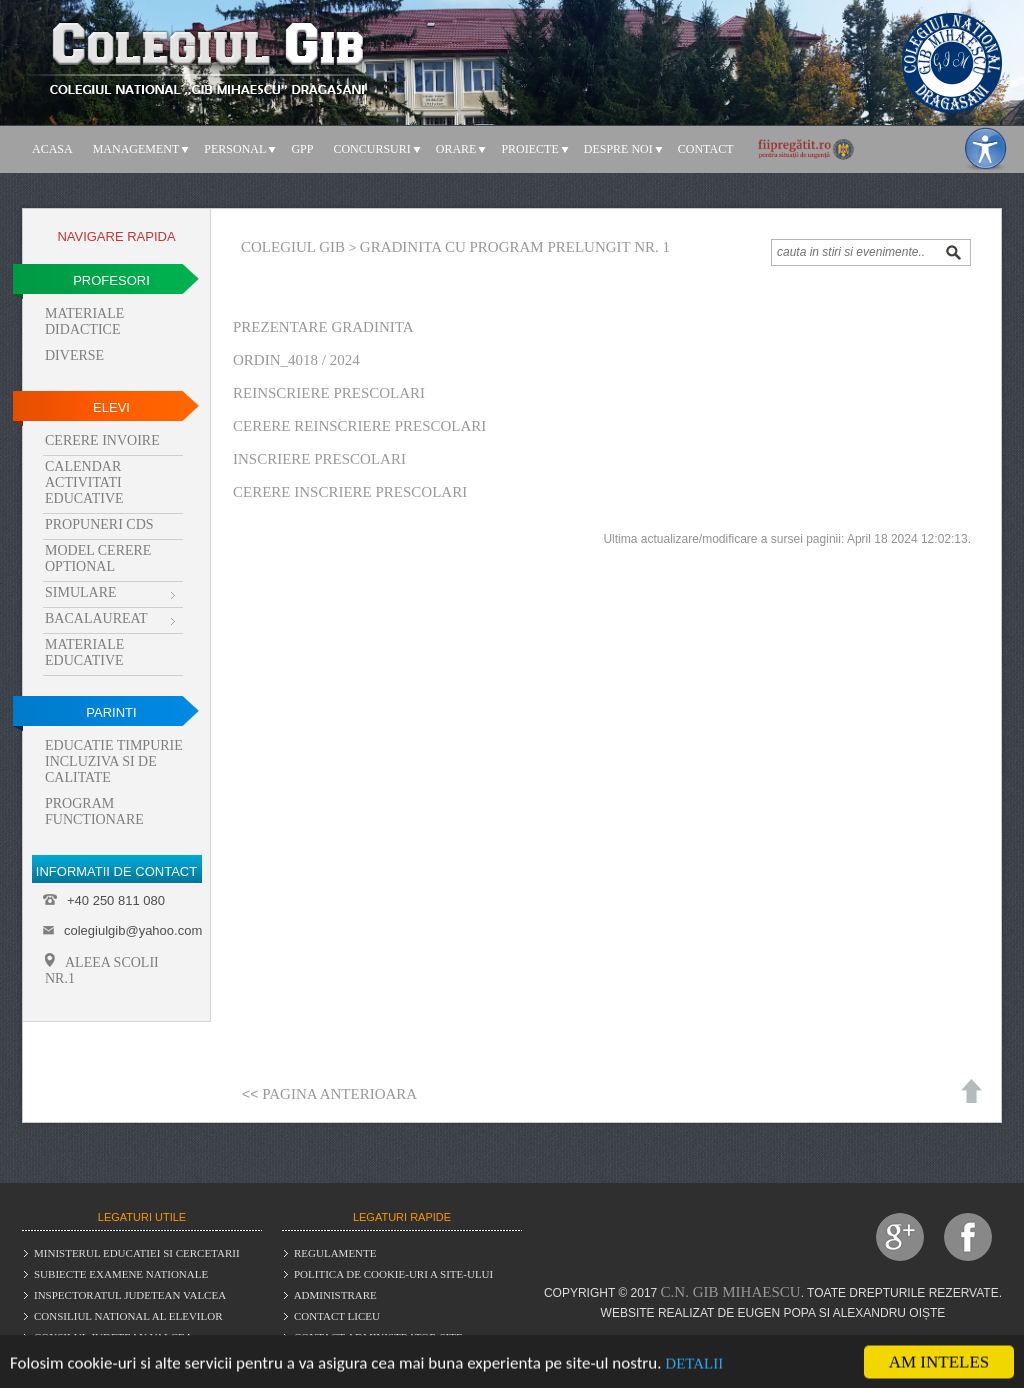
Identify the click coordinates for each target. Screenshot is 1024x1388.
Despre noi (618, 149)
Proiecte (529, 149)
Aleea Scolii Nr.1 (102, 969)
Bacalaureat (96, 618)
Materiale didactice (84, 321)
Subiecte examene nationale (121, 1274)
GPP (302, 149)
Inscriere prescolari (319, 459)
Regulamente (335, 1253)
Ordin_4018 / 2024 (296, 360)
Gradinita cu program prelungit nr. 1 (515, 247)
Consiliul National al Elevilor (128, 1316)
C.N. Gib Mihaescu (731, 1292)
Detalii (694, 1365)
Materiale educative (84, 652)
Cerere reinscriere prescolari (359, 426)
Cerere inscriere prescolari (350, 492)
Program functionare (94, 811)
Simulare (81, 592)
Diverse (74, 355)
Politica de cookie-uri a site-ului (393, 1274)
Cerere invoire (102, 440)
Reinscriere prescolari (329, 393)
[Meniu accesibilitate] (985, 148)
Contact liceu (337, 1316)
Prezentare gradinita (323, 327)
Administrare (335, 1295)
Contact (706, 149)
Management (136, 149)
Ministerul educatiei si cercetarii (137, 1253)
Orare (456, 149)
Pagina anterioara (339, 1094)
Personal (235, 149)
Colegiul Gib (293, 247)
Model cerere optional (98, 558)
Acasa (52, 149)
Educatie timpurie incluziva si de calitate (114, 761)
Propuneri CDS (99, 524)
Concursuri (371, 149)
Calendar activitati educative (84, 482)
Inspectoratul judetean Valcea (130, 1295)
